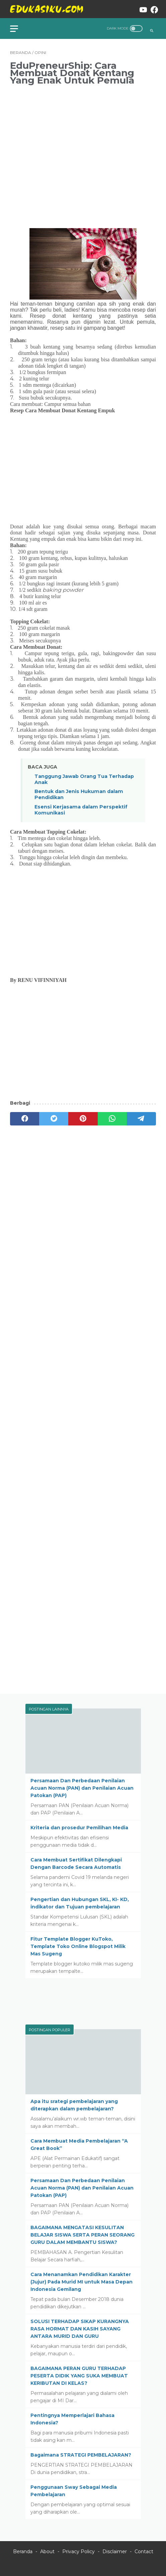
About (47, 2551)
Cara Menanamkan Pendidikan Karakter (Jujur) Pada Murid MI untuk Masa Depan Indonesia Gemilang (81, 2281)
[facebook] (24, 1118)
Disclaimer (114, 2551)
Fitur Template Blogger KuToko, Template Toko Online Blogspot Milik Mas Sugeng (78, 1946)
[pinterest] (82, 1118)
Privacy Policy (78, 2551)
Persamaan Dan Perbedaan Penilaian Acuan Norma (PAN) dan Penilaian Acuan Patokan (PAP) (82, 1788)
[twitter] (53, 1118)
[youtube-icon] (140, 9)
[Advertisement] (83, 152)
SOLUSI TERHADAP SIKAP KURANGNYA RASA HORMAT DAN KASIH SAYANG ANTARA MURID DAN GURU (79, 2328)
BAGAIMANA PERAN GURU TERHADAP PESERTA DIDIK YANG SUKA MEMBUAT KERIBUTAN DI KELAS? (79, 2375)
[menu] (18, 28)
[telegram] (141, 1118)
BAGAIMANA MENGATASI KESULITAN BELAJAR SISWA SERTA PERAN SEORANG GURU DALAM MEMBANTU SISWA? (82, 2234)
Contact (144, 2551)
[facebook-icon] (151, 9)
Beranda (22, 2551)
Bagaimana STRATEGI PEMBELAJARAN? (80, 2455)
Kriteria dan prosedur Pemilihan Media (79, 1828)
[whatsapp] (112, 1118)
